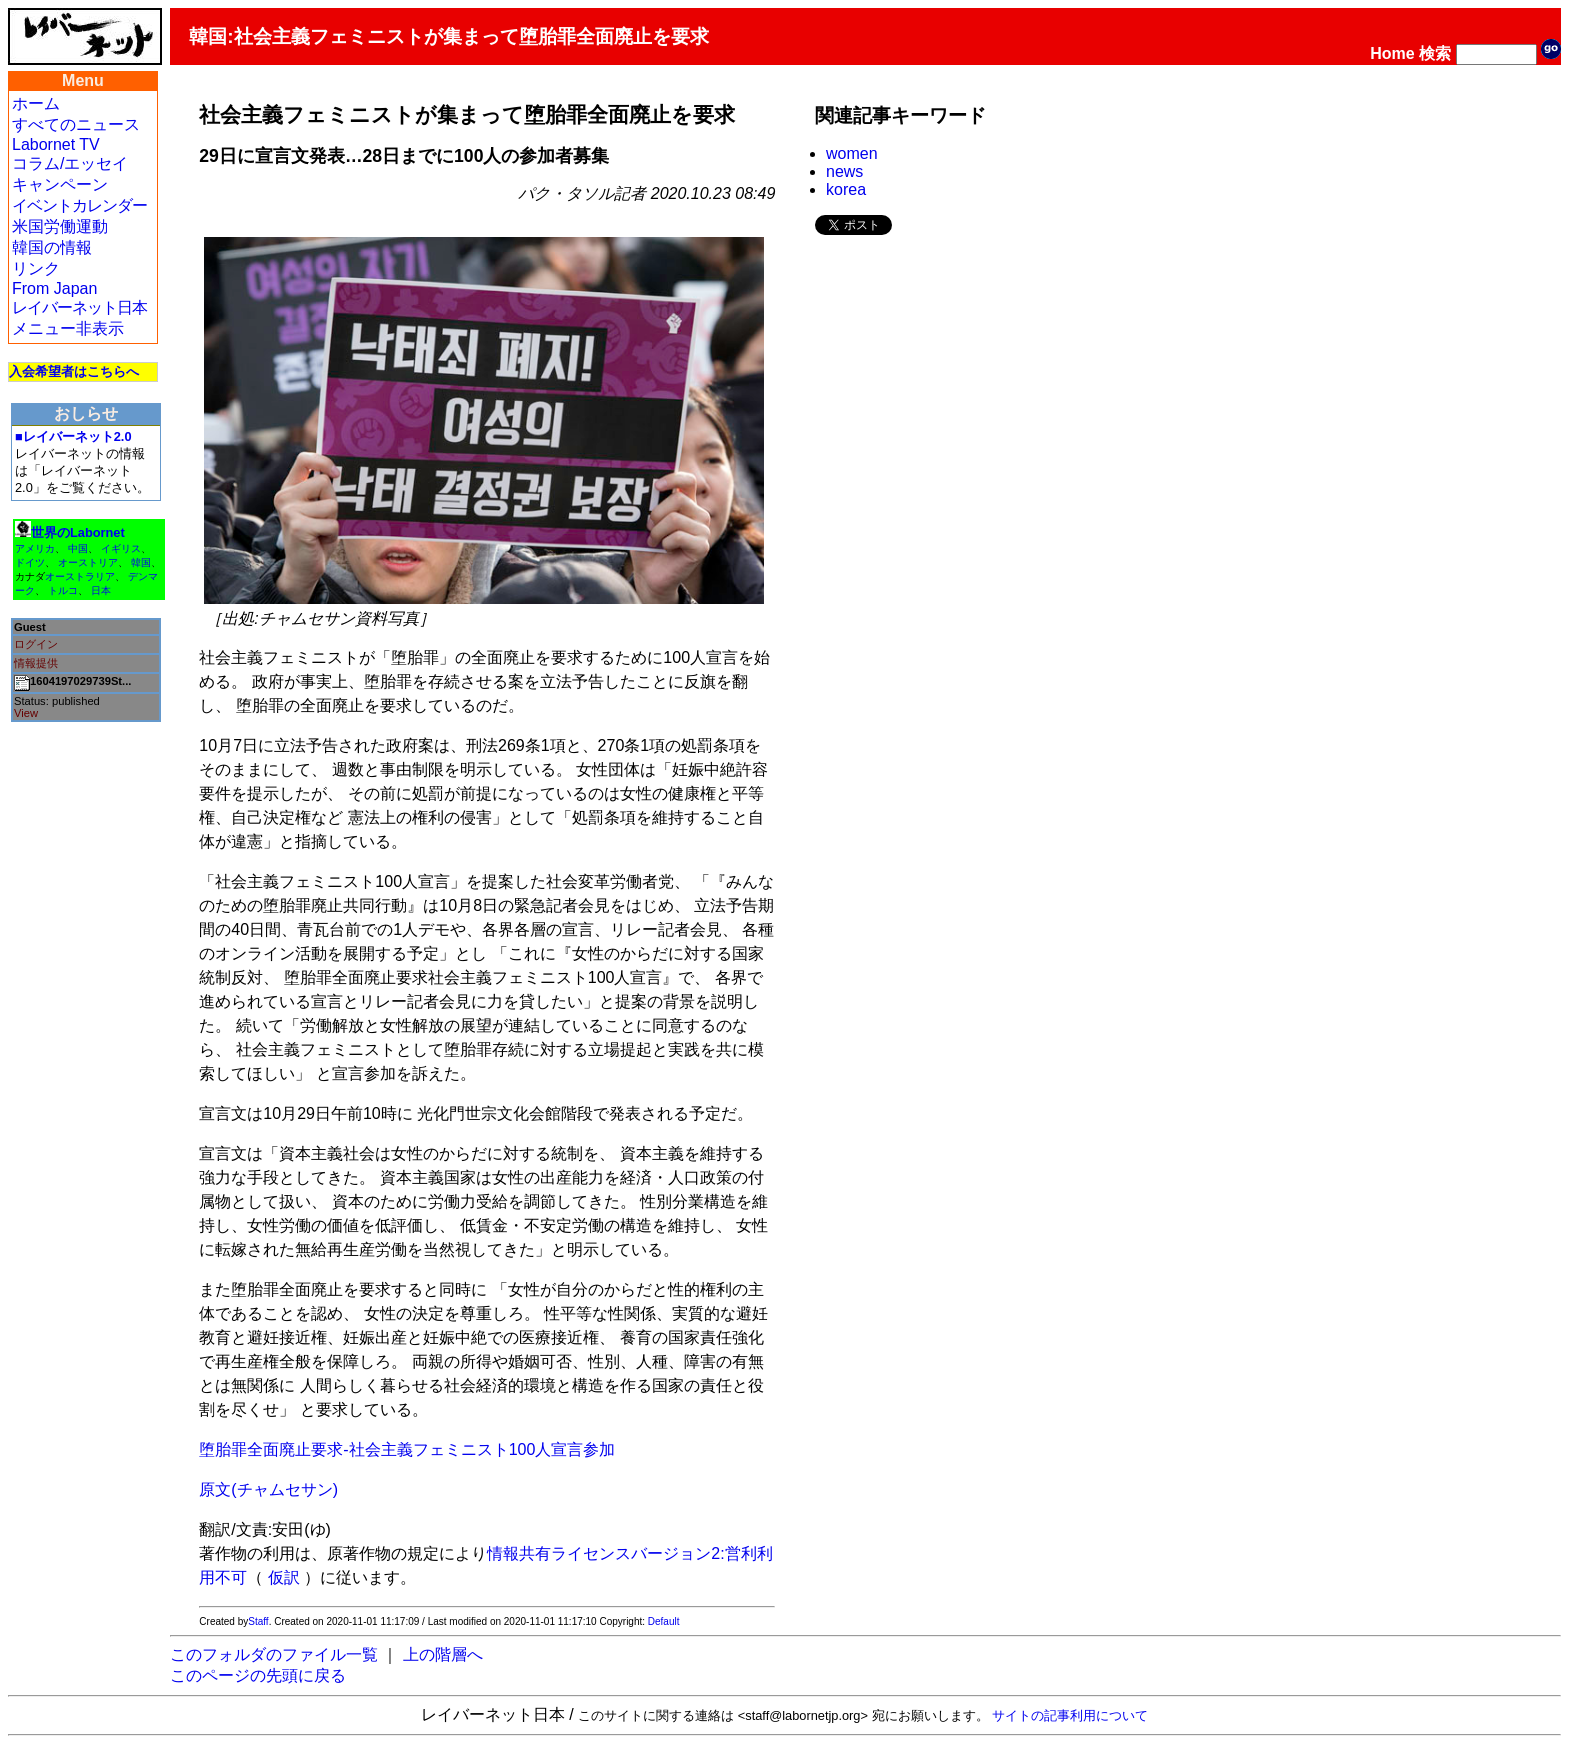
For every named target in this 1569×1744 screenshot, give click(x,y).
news (844, 171)
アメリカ (35, 548)
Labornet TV (56, 144)
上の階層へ (443, 1654)
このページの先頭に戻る (258, 1675)
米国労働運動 (60, 226)
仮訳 (284, 1577)
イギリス (121, 548)
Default (664, 1621)
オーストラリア (80, 576)
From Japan (54, 288)
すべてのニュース (76, 124)
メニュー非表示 (68, 328)
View (26, 713)
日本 (101, 590)
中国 (78, 548)
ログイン (36, 644)
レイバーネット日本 (79, 307)
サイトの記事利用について (1070, 1715)
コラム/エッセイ (70, 163)
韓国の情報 (52, 247)
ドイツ (30, 562)
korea (846, 189)
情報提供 (36, 663)
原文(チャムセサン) (268, 1489)
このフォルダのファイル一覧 (274, 1654)
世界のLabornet (78, 532)
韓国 (141, 562)
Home (1392, 53)
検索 (1435, 53)
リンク (36, 268)
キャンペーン (60, 184)
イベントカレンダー (79, 205)
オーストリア (88, 562)
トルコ (63, 590)
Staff (258, 1621)
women (852, 153)
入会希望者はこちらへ (74, 371)
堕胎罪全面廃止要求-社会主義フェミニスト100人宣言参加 (407, 1449)
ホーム (36, 103)
